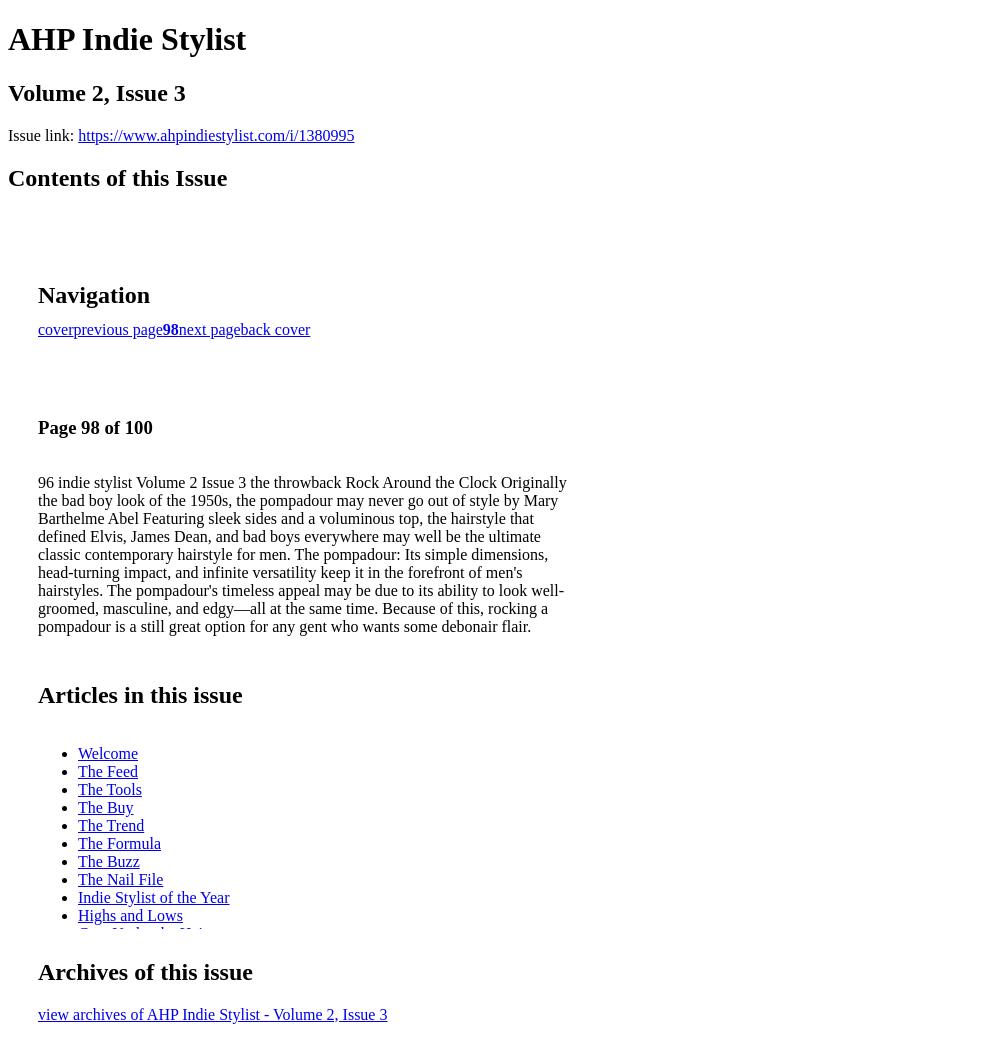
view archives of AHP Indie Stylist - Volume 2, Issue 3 (212, 1014)
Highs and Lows (130, 915)
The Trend (111, 825)
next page (210, 329)
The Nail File (120, 879)
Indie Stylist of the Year (154, 897)
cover (56, 329)
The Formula (119, 843)
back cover (276, 329)
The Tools (110, 789)
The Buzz (109, 861)
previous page (118, 329)
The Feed (108, 771)
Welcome (108, 753)
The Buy (106, 807)
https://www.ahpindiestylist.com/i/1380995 (216, 135)
